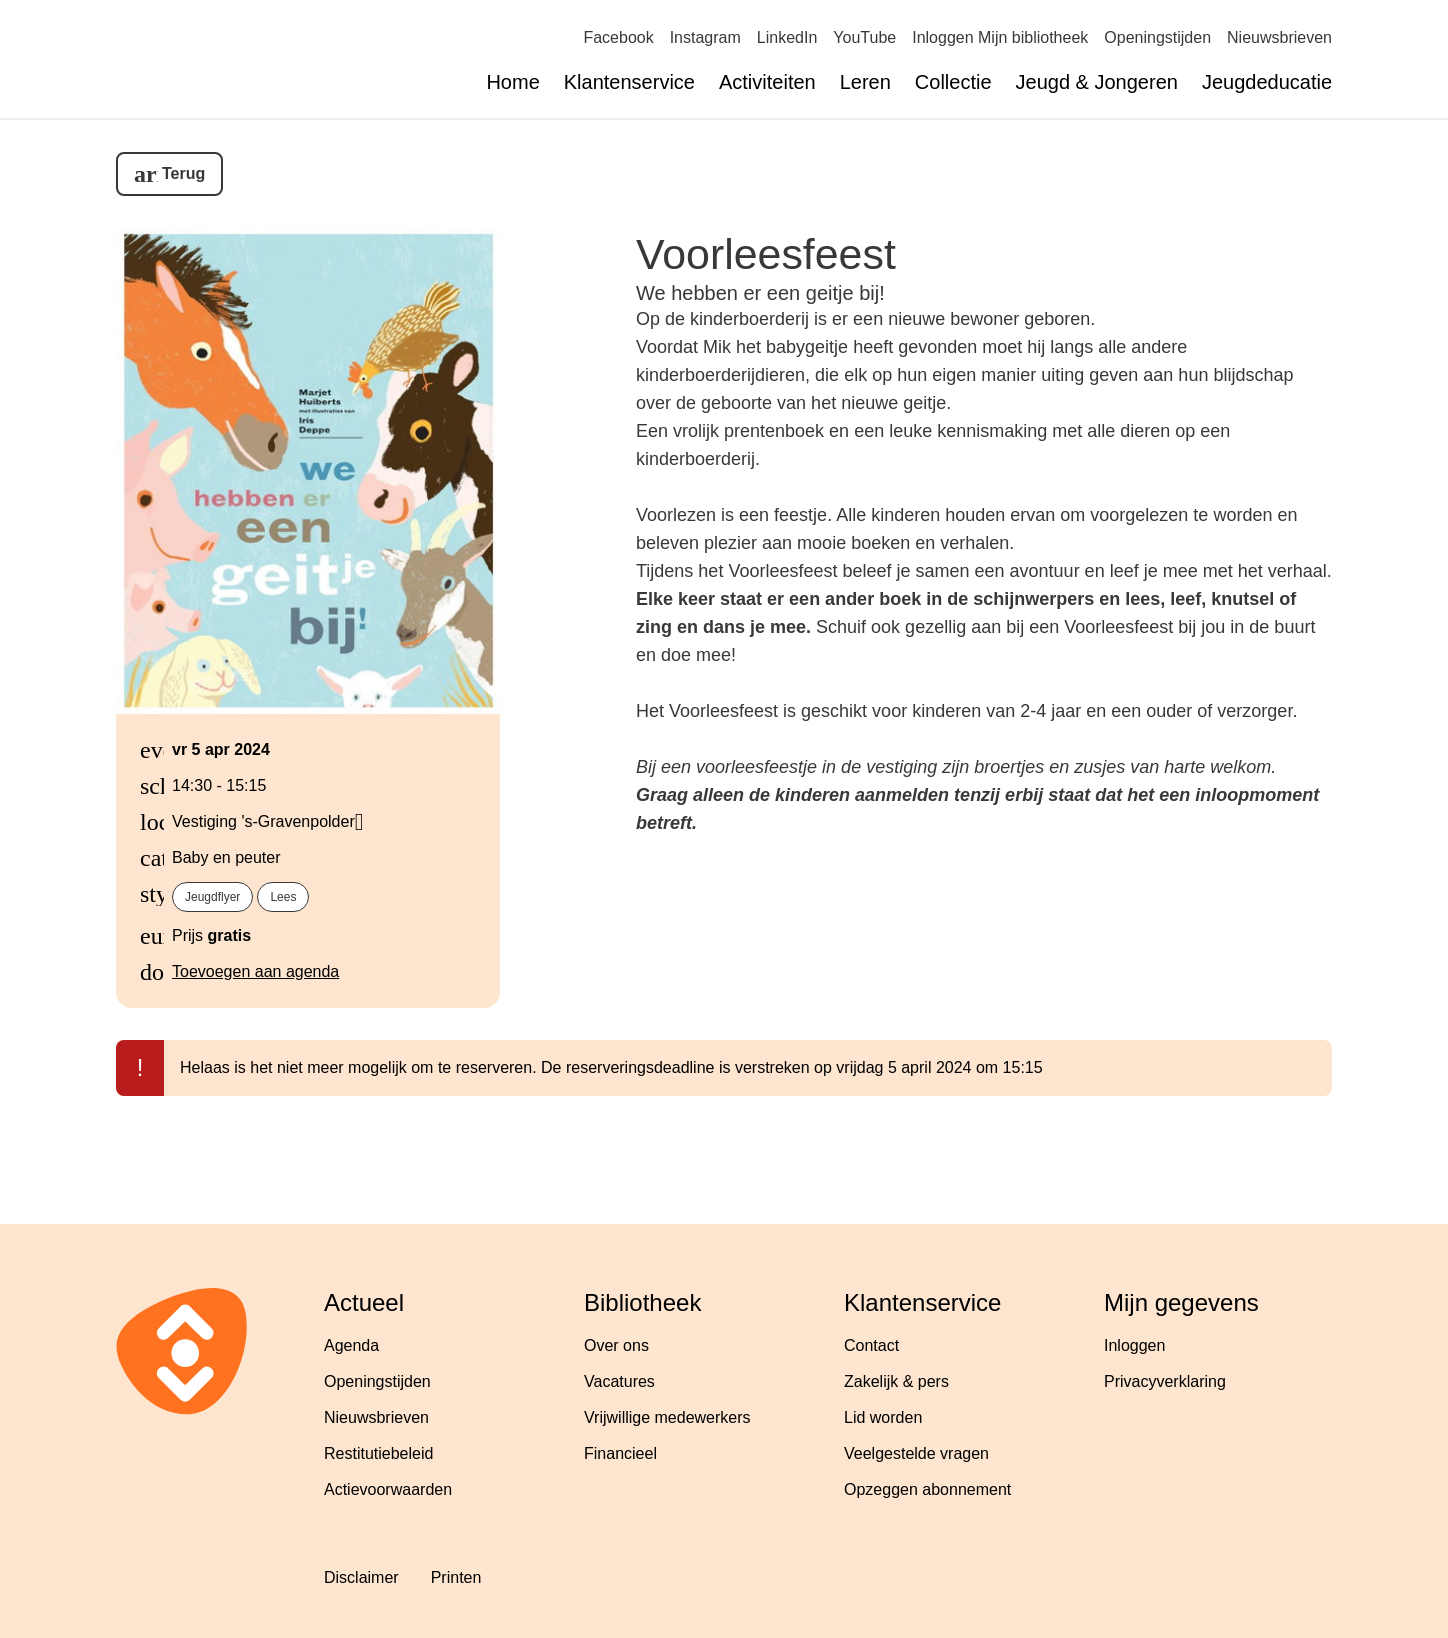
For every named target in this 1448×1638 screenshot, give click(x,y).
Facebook (618, 37)
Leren (865, 82)
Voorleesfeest (766, 254)
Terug (183, 173)
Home (512, 82)
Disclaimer (361, 1577)
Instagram (705, 37)
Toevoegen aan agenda (255, 971)
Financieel (620, 1453)
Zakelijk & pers (896, 1381)
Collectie (953, 82)
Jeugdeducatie (1267, 82)
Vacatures (619, 1381)
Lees (283, 897)
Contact (871, 1345)
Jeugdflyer (212, 897)
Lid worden (883, 1417)
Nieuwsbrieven (1279, 37)
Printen (456, 1577)
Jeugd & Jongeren (1097, 82)
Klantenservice (629, 82)
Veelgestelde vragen (916, 1453)
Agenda (351, 1345)
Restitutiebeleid (378, 1453)
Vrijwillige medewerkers (667, 1417)
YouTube (864, 37)
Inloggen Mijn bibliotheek (1000, 37)
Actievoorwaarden (388, 1489)
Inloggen (1134, 1345)
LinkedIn (787, 37)
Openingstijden (1157, 37)
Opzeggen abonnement (927, 1489)
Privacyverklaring (1165, 1381)
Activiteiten (767, 82)
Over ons (616, 1345)
